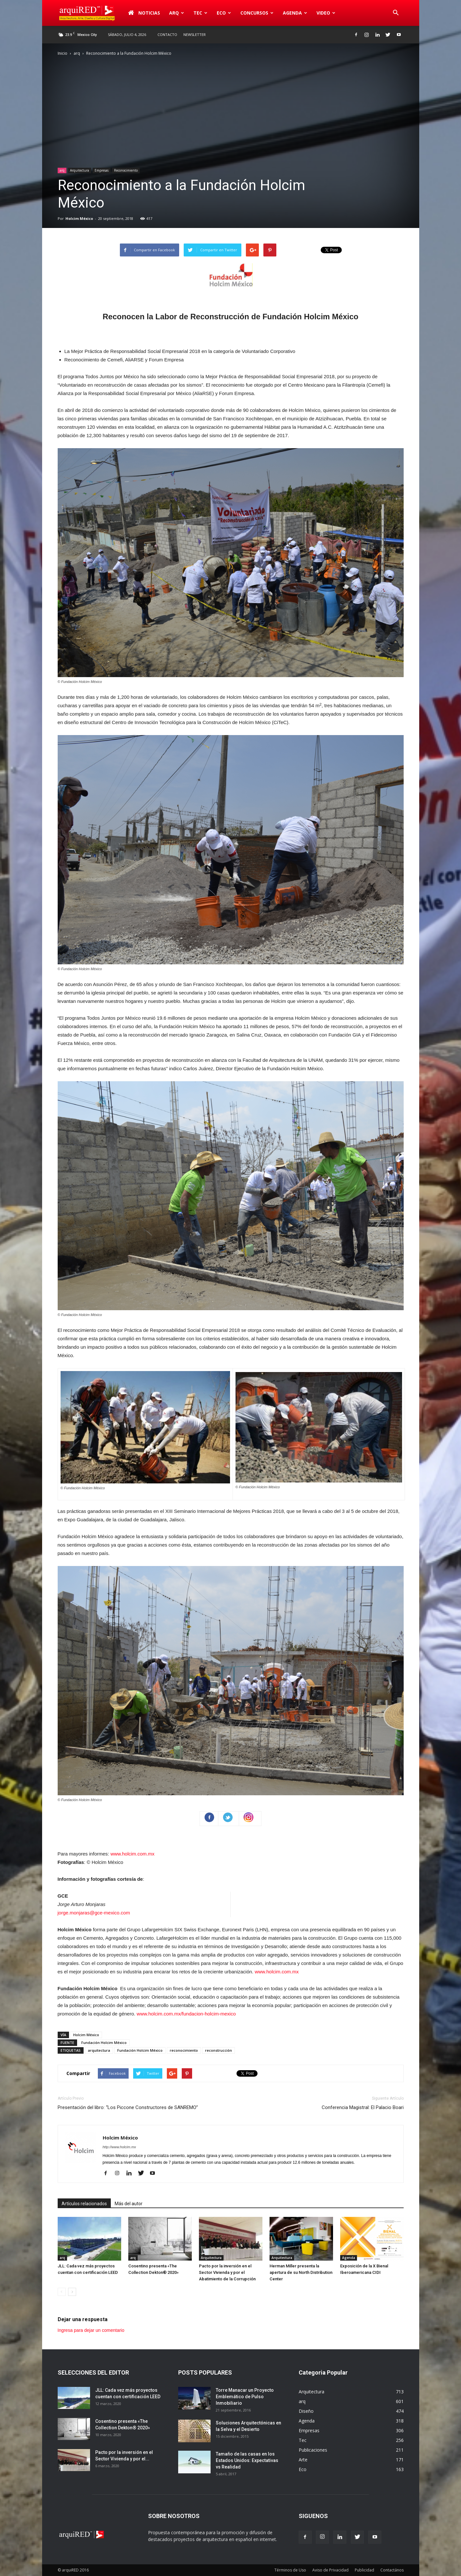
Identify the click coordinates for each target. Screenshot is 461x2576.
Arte (303, 2460)
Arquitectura (79, 170)
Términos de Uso (290, 2570)
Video (326, 13)
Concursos (256, 13)
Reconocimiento (126, 170)
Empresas (102, 170)
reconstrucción (218, 2050)
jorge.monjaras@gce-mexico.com (94, 1912)
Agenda (295, 13)
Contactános (392, 2570)
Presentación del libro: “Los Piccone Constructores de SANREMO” (128, 2107)
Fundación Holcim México (104, 2042)
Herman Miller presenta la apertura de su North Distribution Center (301, 2272)
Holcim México (79, 218)
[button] (396, 13)
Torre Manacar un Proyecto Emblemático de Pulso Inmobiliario (245, 2397)
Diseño (306, 2411)
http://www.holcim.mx (119, 2147)
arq (176, 13)
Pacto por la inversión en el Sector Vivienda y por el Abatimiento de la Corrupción (227, 2272)
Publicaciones (313, 2450)
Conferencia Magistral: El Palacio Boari (363, 2107)
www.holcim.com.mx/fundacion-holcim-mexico (186, 2013)
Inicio (62, 53)
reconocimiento (184, 2050)
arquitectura (99, 2050)
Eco (224, 13)
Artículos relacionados (84, 2203)
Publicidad (364, 2570)
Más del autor (129, 2203)
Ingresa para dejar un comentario (91, 2330)
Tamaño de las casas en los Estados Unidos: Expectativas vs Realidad (247, 2460)
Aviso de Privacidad (330, 2570)
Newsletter (194, 34)
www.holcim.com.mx (132, 1853)
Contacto (167, 34)
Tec (200, 13)
